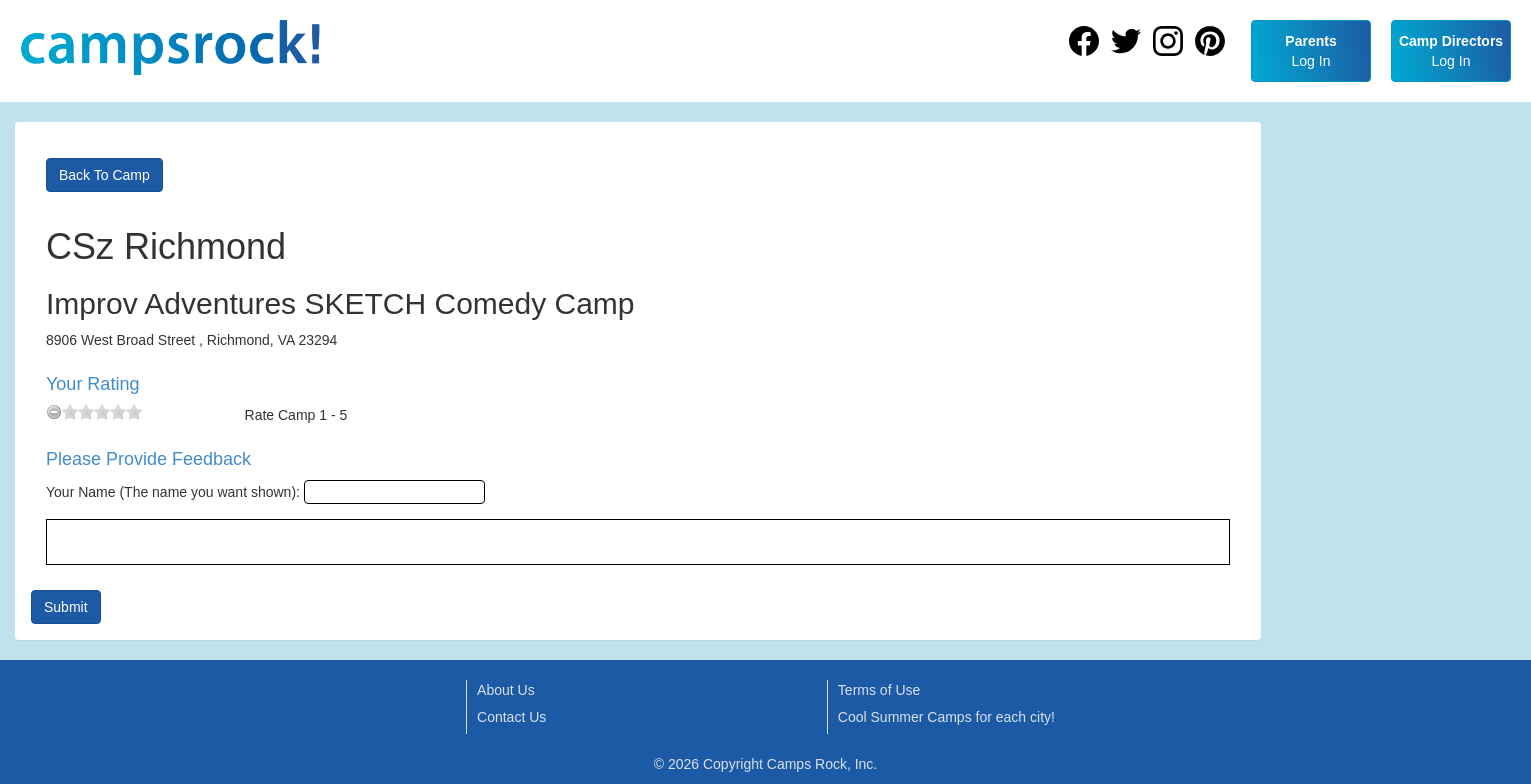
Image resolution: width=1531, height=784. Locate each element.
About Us (506, 690)
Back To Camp (104, 175)
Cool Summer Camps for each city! (946, 717)
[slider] (102, 412)
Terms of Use (879, 690)
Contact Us (511, 717)
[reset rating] (54, 412)
